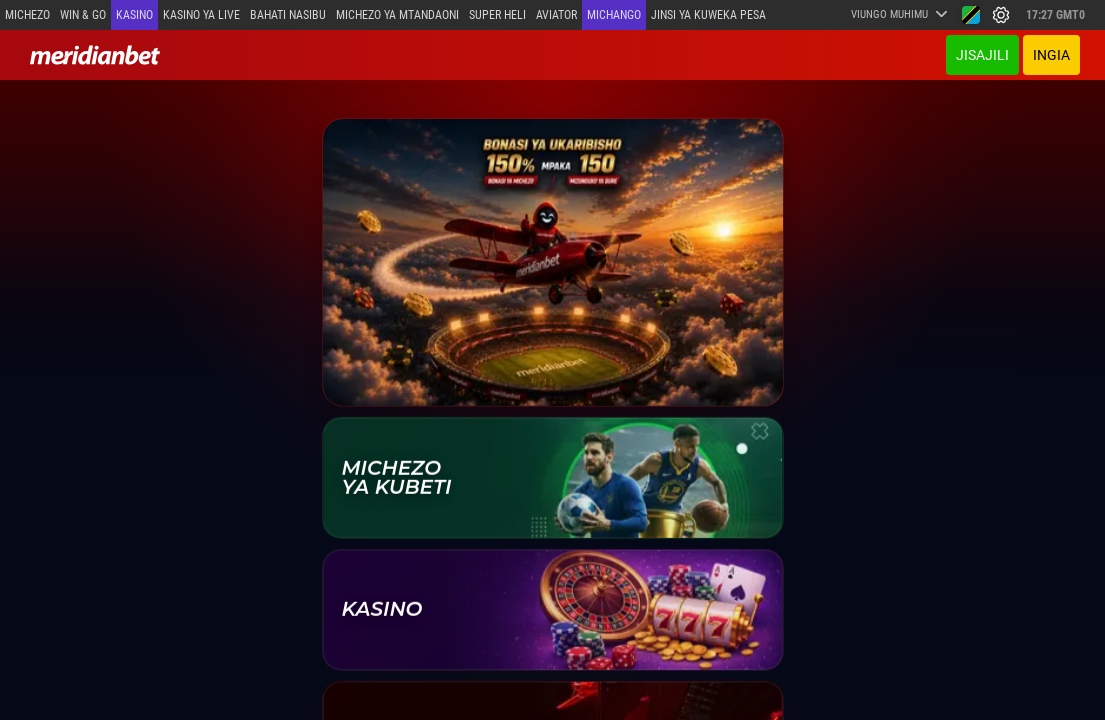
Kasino (134, 15)
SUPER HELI (497, 15)
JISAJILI (982, 55)
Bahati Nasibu (288, 15)
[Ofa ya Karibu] (553, 261)
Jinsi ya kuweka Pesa (708, 15)
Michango (614, 15)
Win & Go (83, 15)
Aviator (556, 15)
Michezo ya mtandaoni (397, 15)
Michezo (27, 15)
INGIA (1051, 55)
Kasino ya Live (201, 15)
